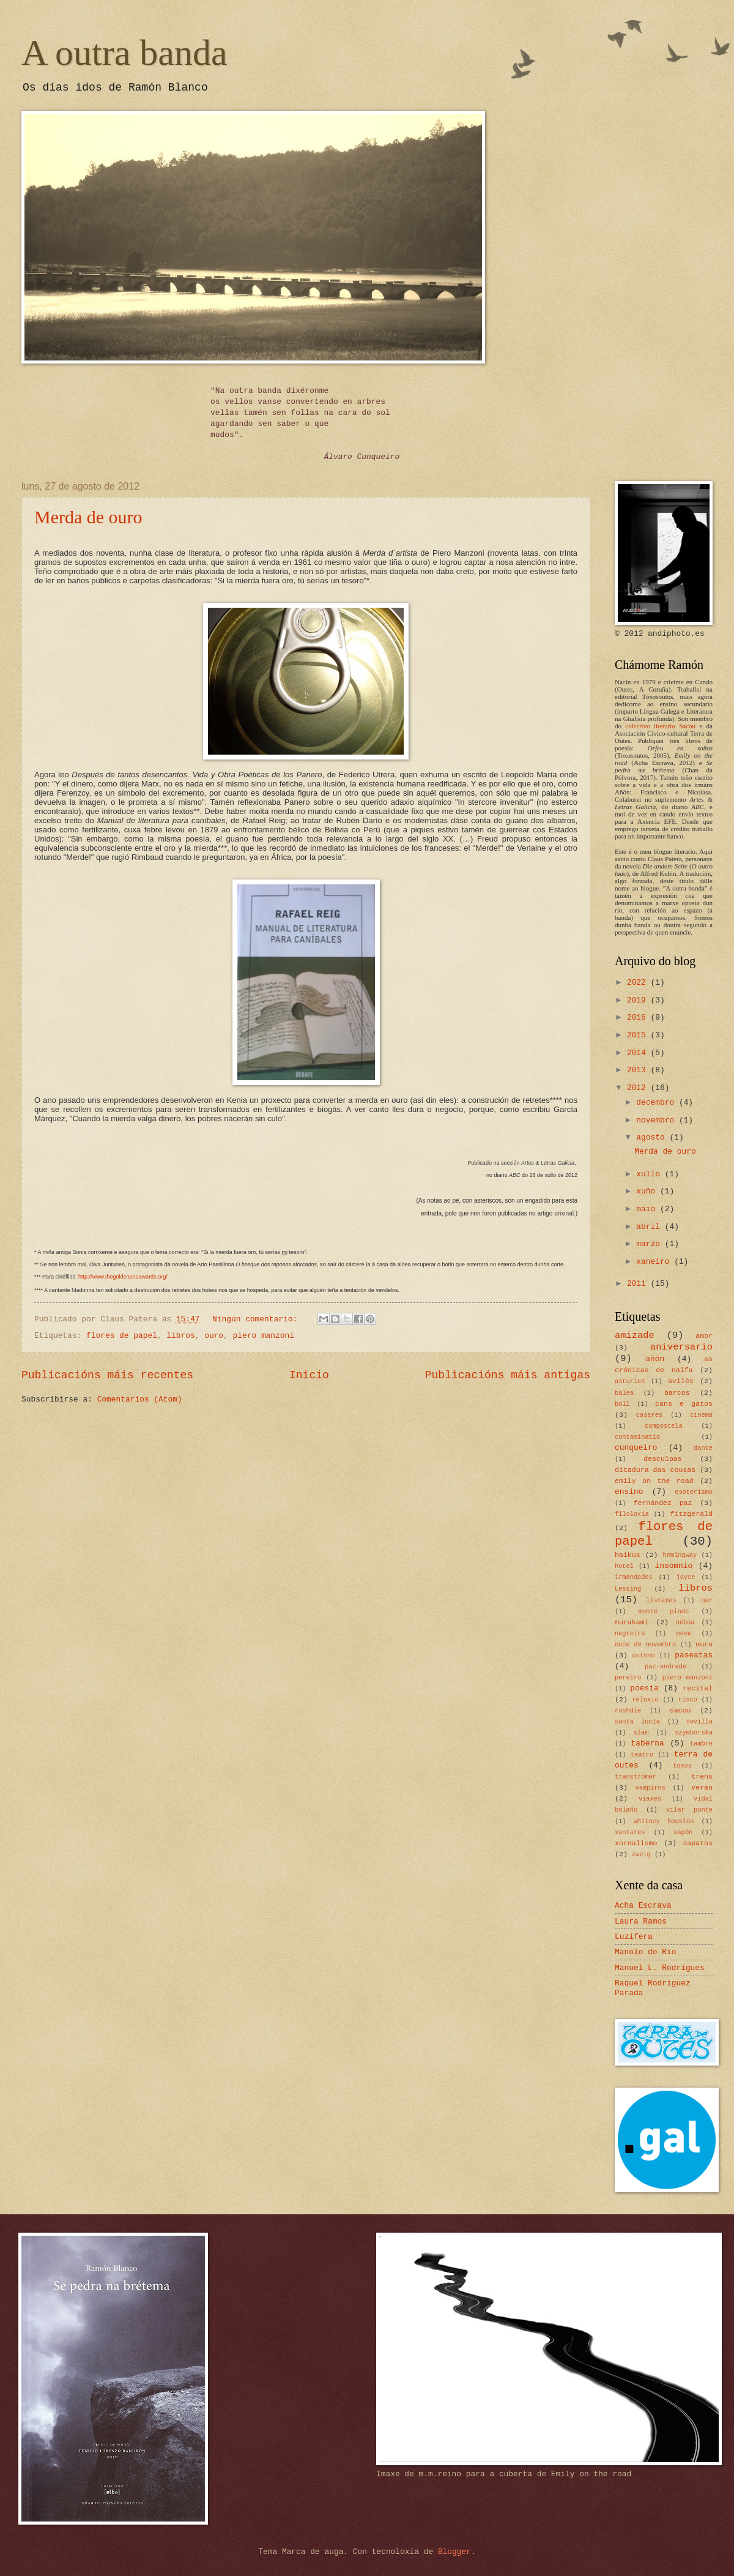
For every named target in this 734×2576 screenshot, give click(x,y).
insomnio (673, 1565)
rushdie (628, 1710)
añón (654, 1359)
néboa (685, 1622)
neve (683, 1633)
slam (641, 1732)
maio (648, 1209)
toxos (682, 1765)
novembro (657, 1120)
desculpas (662, 1459)
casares (649, 1415)
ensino (629, 1491)
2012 (639, 1087)
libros (180, 1335)
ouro (213, 1335)
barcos (677, 1393)
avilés (681, 1381)
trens (702, 1776)
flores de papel (121, 1335)
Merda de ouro (88, 517)
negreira (630, 1633)
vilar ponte (689, 1809)
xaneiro (655, 1261)
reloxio (645, 1699)
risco (687, 1699)
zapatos (698, 1843)
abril (650, 1226)
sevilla (699, 1721)
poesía (644, 1688)
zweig (641, 1854)
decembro (657, 1102)
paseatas (694, 1655)
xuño (648, 1191)
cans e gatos (684, 1404)
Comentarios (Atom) (139, 1399)
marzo (650, 1244)
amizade (634, 1335)
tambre (701, 1743)
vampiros (650, 1787)
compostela (664, 1426)
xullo (650, 1174)
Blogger (454, 2551)
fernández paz (662, 1503)
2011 (639, 1283)
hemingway (680, 1555)
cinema (701, 1415)
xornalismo (636, 1843)
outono (643, 1655)
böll (622, 1404)
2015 (639, 1035)
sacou (680, 1710)
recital (698, 1688)
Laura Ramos (641, 1921)
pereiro (628, 1677)
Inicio (309, 1375)
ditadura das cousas (655, 1470)
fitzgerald (691, 1514)
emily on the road (654, 1481)
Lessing (628, 1588)
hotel (624, 1566)
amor (704, 1336)
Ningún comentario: (257, 1319)
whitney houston (664, 1821)
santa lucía (637, 1721)
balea (624, 1393)
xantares (630, 1832)
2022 (639, 982)
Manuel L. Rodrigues (660, 1968)
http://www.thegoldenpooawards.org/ (123, 1277)
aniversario (681, 1347)
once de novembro (645, 1644)
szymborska (694, 1732)
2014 (639, 1053)
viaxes (650, 1798)
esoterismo (694, 1492)
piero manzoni (263, 1335)
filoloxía (632, 1514)
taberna (647, 1743)
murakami (632, 1622)
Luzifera (634, 1936)
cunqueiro (636, 1447)
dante (703, 1448)
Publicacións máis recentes (107, 1375)
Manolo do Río (645, 1952)
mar (707, 1600)
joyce (685, 1577)
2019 (639, 1000)
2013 (639, 1070)
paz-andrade (665, 1666)
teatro (642, 1754)
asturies (630, 1381)
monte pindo (664, 1611)
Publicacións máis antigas (507, 1375)
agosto (652, 1137)
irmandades (634, 1577)
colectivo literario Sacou (660, 726)
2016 (639, 1017)
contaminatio (637, 1437)
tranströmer (635, 1776)
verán (702, 1787)
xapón (682, 1832)
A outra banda (124, 52)
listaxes (661, 1600)
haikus (627, 1555)
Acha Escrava (643, 1905)
